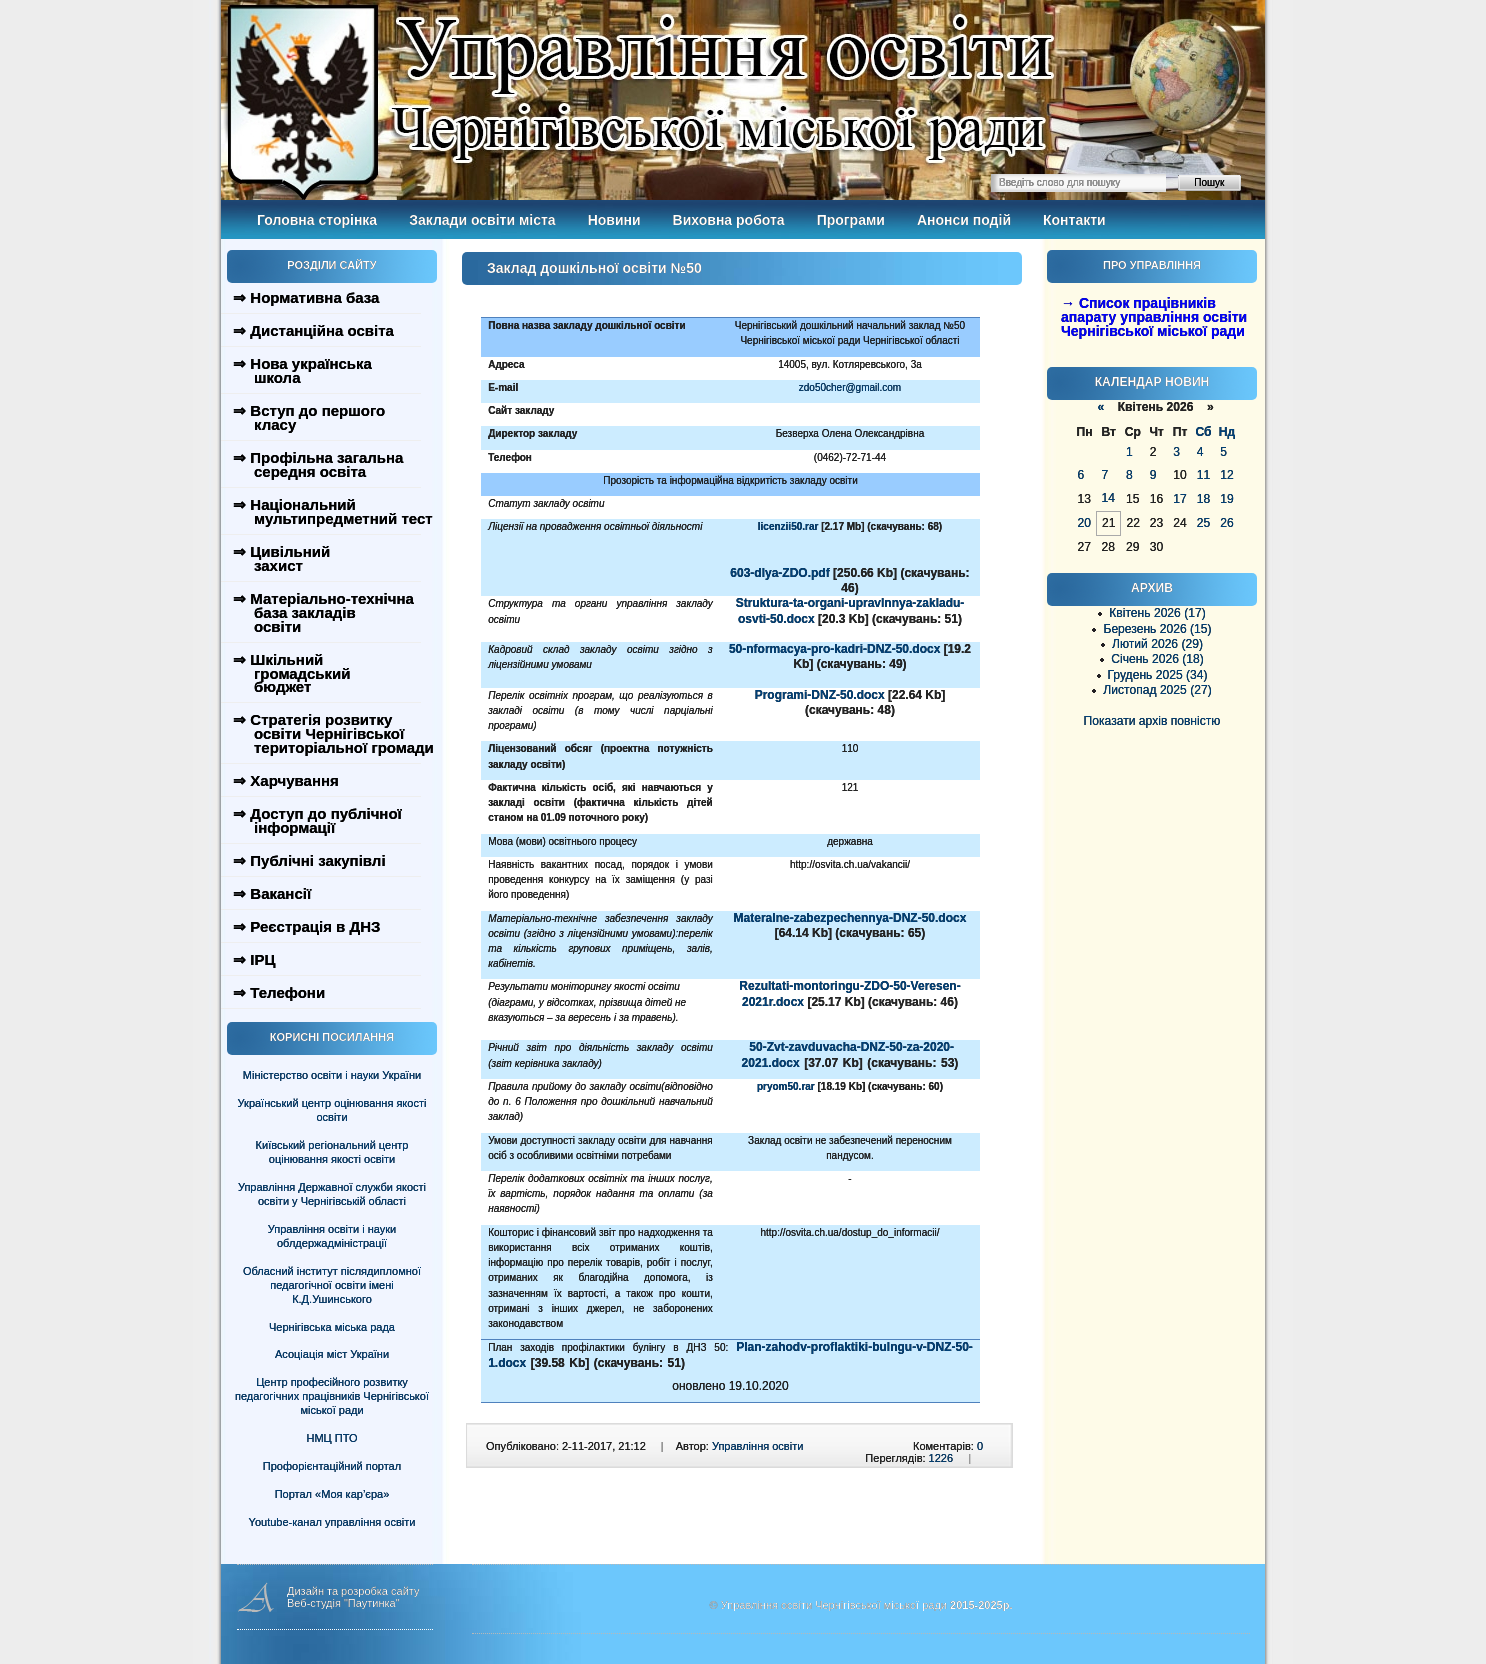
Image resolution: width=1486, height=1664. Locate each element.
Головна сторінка (317, 220)
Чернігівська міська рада (332, 1327)
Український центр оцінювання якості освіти (332, 1110)
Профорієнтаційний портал (332, 1466)
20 (1084, 523)
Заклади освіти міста (482, 220)
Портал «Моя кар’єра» (332, 1494)
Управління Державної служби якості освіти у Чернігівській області (332, 1194)
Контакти (1074, 220)
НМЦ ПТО (332, 1438)
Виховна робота (729, 220)
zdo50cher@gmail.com (850, 387)
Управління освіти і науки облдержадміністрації (332, 1236)
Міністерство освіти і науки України (332, 1075)
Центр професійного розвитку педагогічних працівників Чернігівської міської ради (332, 1396)
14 (1107, 498)
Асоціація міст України (332, 1354)
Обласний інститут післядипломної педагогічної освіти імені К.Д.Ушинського (332, 1285)
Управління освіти (757, 1446)
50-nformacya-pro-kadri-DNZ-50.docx (834, 649)
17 (1179, 499)
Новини (614, 220)
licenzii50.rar (788, 526)
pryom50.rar (786, 1086)
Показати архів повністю (1152, 721)
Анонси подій (964, 220)
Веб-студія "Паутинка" (343, 1603)
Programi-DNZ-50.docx (820, 695)
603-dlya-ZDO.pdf (779, 573)
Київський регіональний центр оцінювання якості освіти (332, 1152)
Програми (851, 220)
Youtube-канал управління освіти (332, 1522)
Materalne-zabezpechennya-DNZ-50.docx (850, 918)
